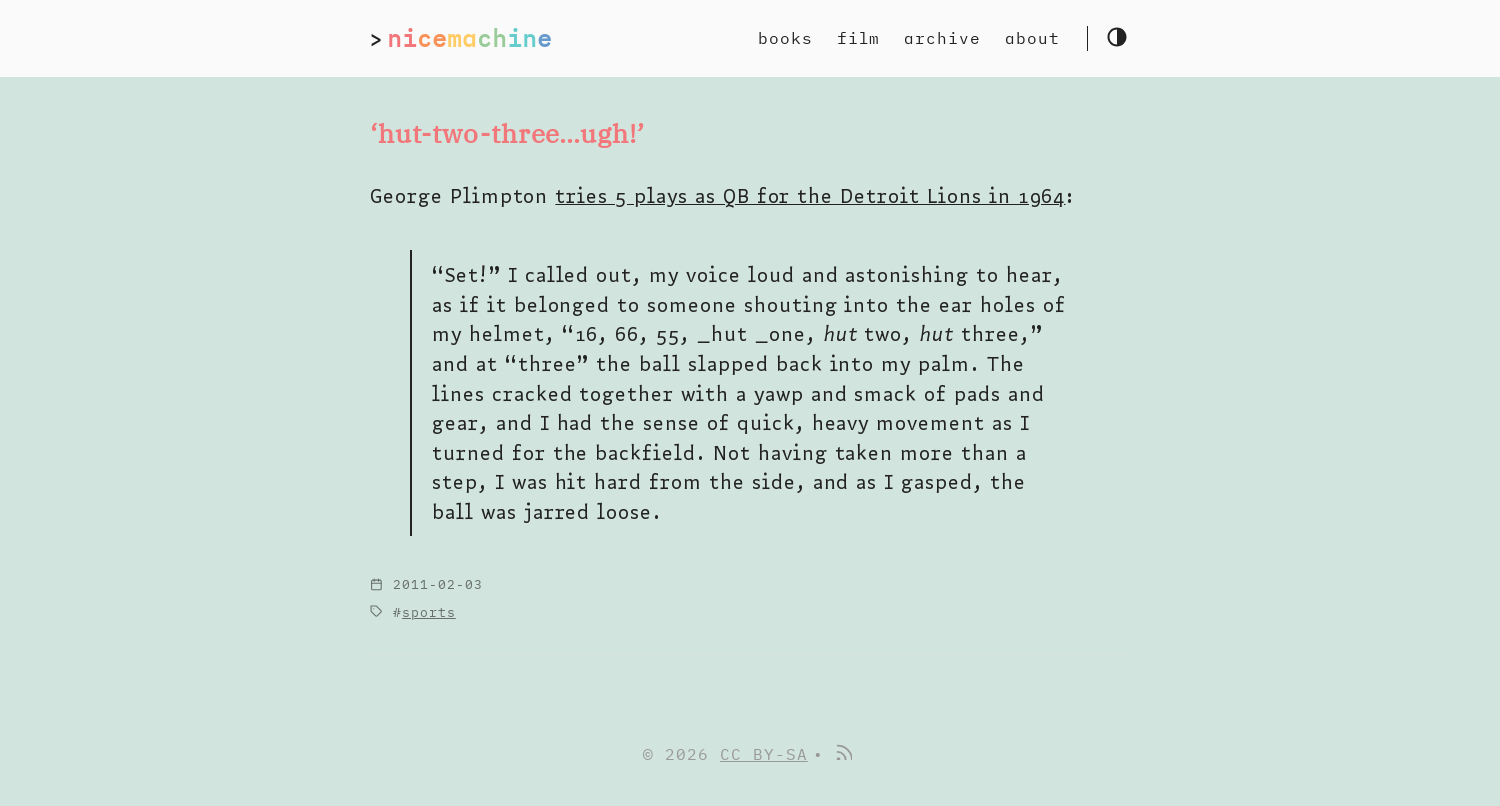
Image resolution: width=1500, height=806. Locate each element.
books (785, 38)
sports (429, 612)
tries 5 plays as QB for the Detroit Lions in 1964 (810, 195)
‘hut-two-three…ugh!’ (507, 133)
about (1032, 38)
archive (942, 38)
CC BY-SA (764, 754)
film (859, 38)
